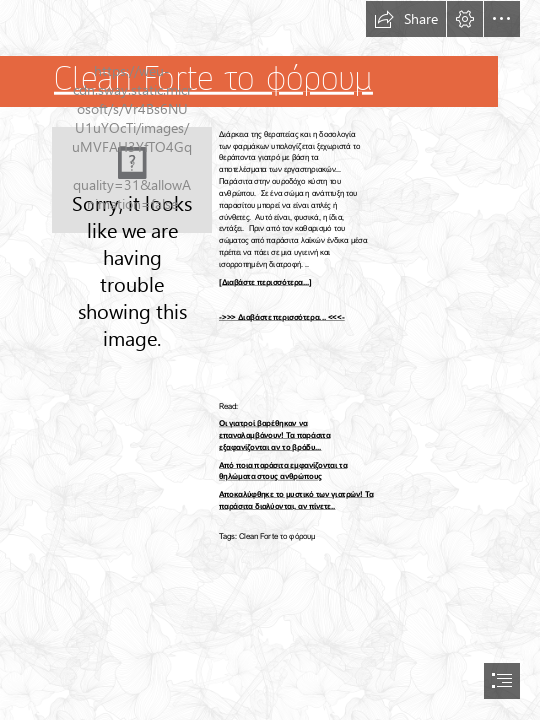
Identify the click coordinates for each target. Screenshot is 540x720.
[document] (270, 360)
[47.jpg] (132, 180)
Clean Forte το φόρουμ (213, 79)
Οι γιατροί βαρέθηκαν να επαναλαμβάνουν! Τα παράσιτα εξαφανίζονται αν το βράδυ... (274, 435)
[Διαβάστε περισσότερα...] (265, 281)
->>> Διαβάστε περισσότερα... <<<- (282, 316)
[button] (406, 19)
